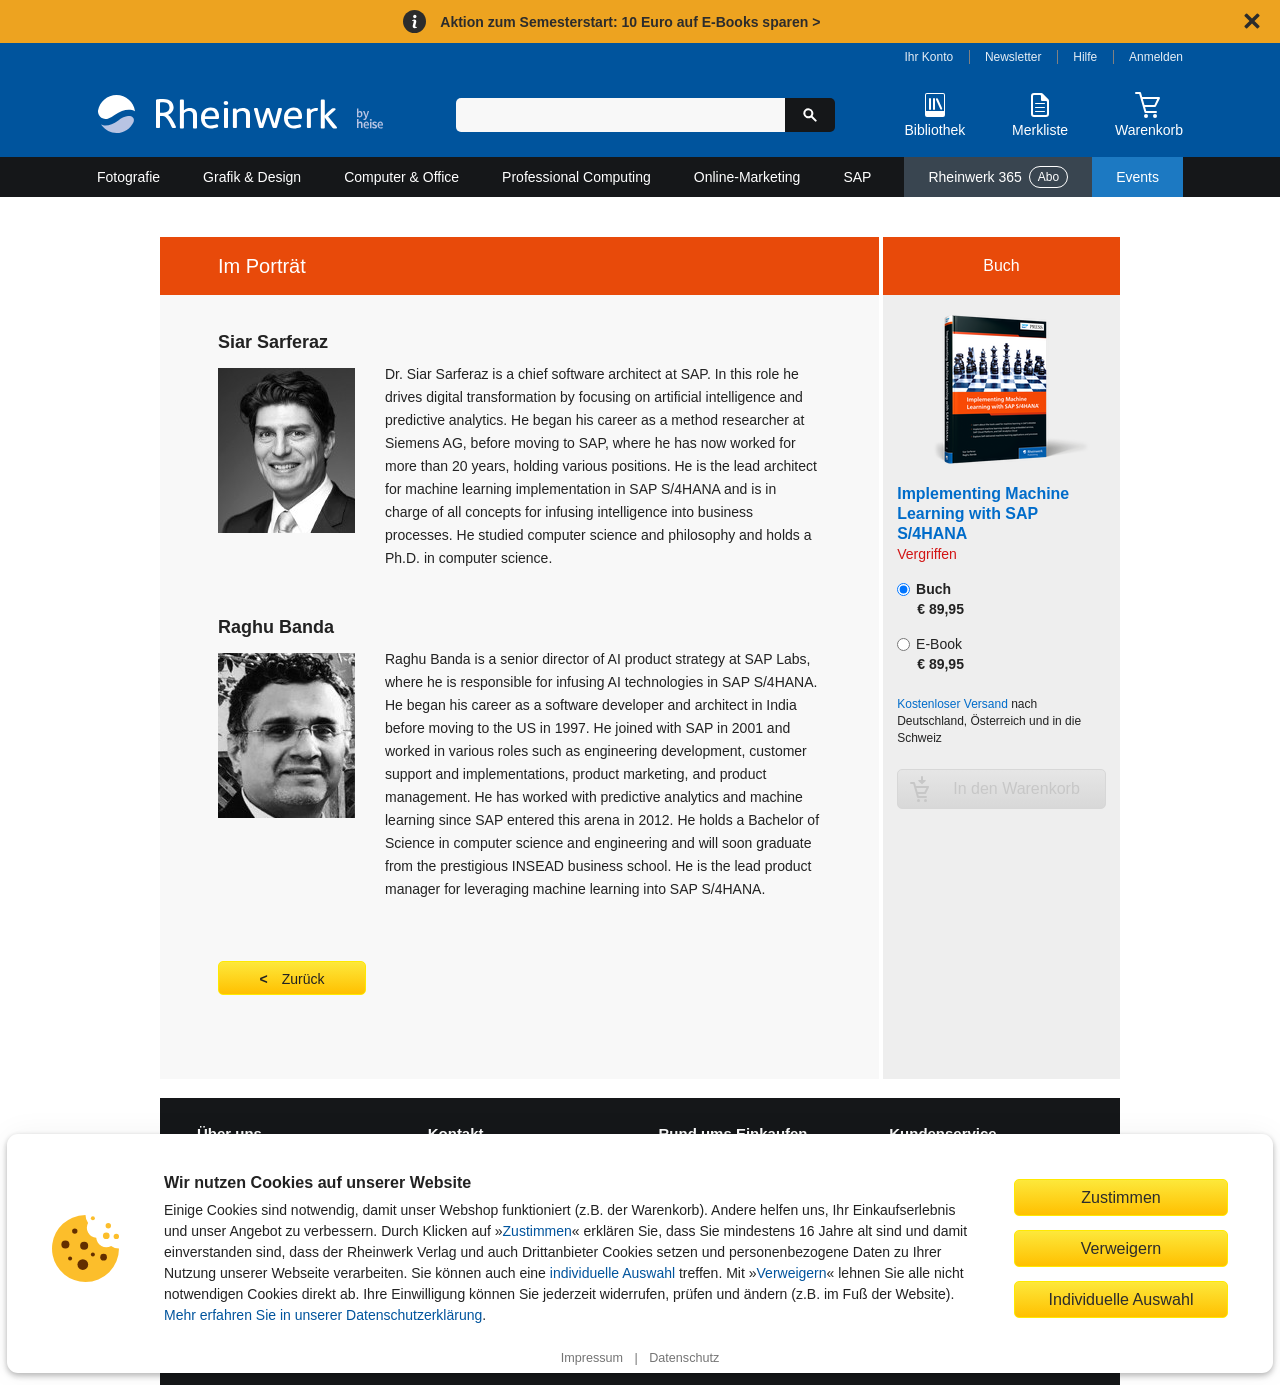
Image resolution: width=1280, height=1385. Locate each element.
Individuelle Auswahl (1121, 1299)
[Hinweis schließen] (1252, 21)
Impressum (592, 1358)
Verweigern (792, 1273)
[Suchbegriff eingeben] (620, 115)
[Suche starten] (810, 115)
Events (1137, 177)
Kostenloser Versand (952, 704)
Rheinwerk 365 (998, 177)
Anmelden (1156, 57)
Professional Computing (576, 177)
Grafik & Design (252, 177)
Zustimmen (537, 1231)
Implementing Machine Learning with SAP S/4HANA (983, 513)
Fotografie (128, 177)
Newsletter (1013, 57)
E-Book (930, 654)
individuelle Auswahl (612, 1273)
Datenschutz (684, 1358)
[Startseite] (240, 116)
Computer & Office (401, 177)
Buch (930, 599)
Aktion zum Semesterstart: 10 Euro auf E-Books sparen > (630, 22)
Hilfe (1085, 57)
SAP (857, 177)
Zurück (303, 979)
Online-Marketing (747, 177)
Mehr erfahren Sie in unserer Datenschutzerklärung (323, 1315)
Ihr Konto (929, 57)
